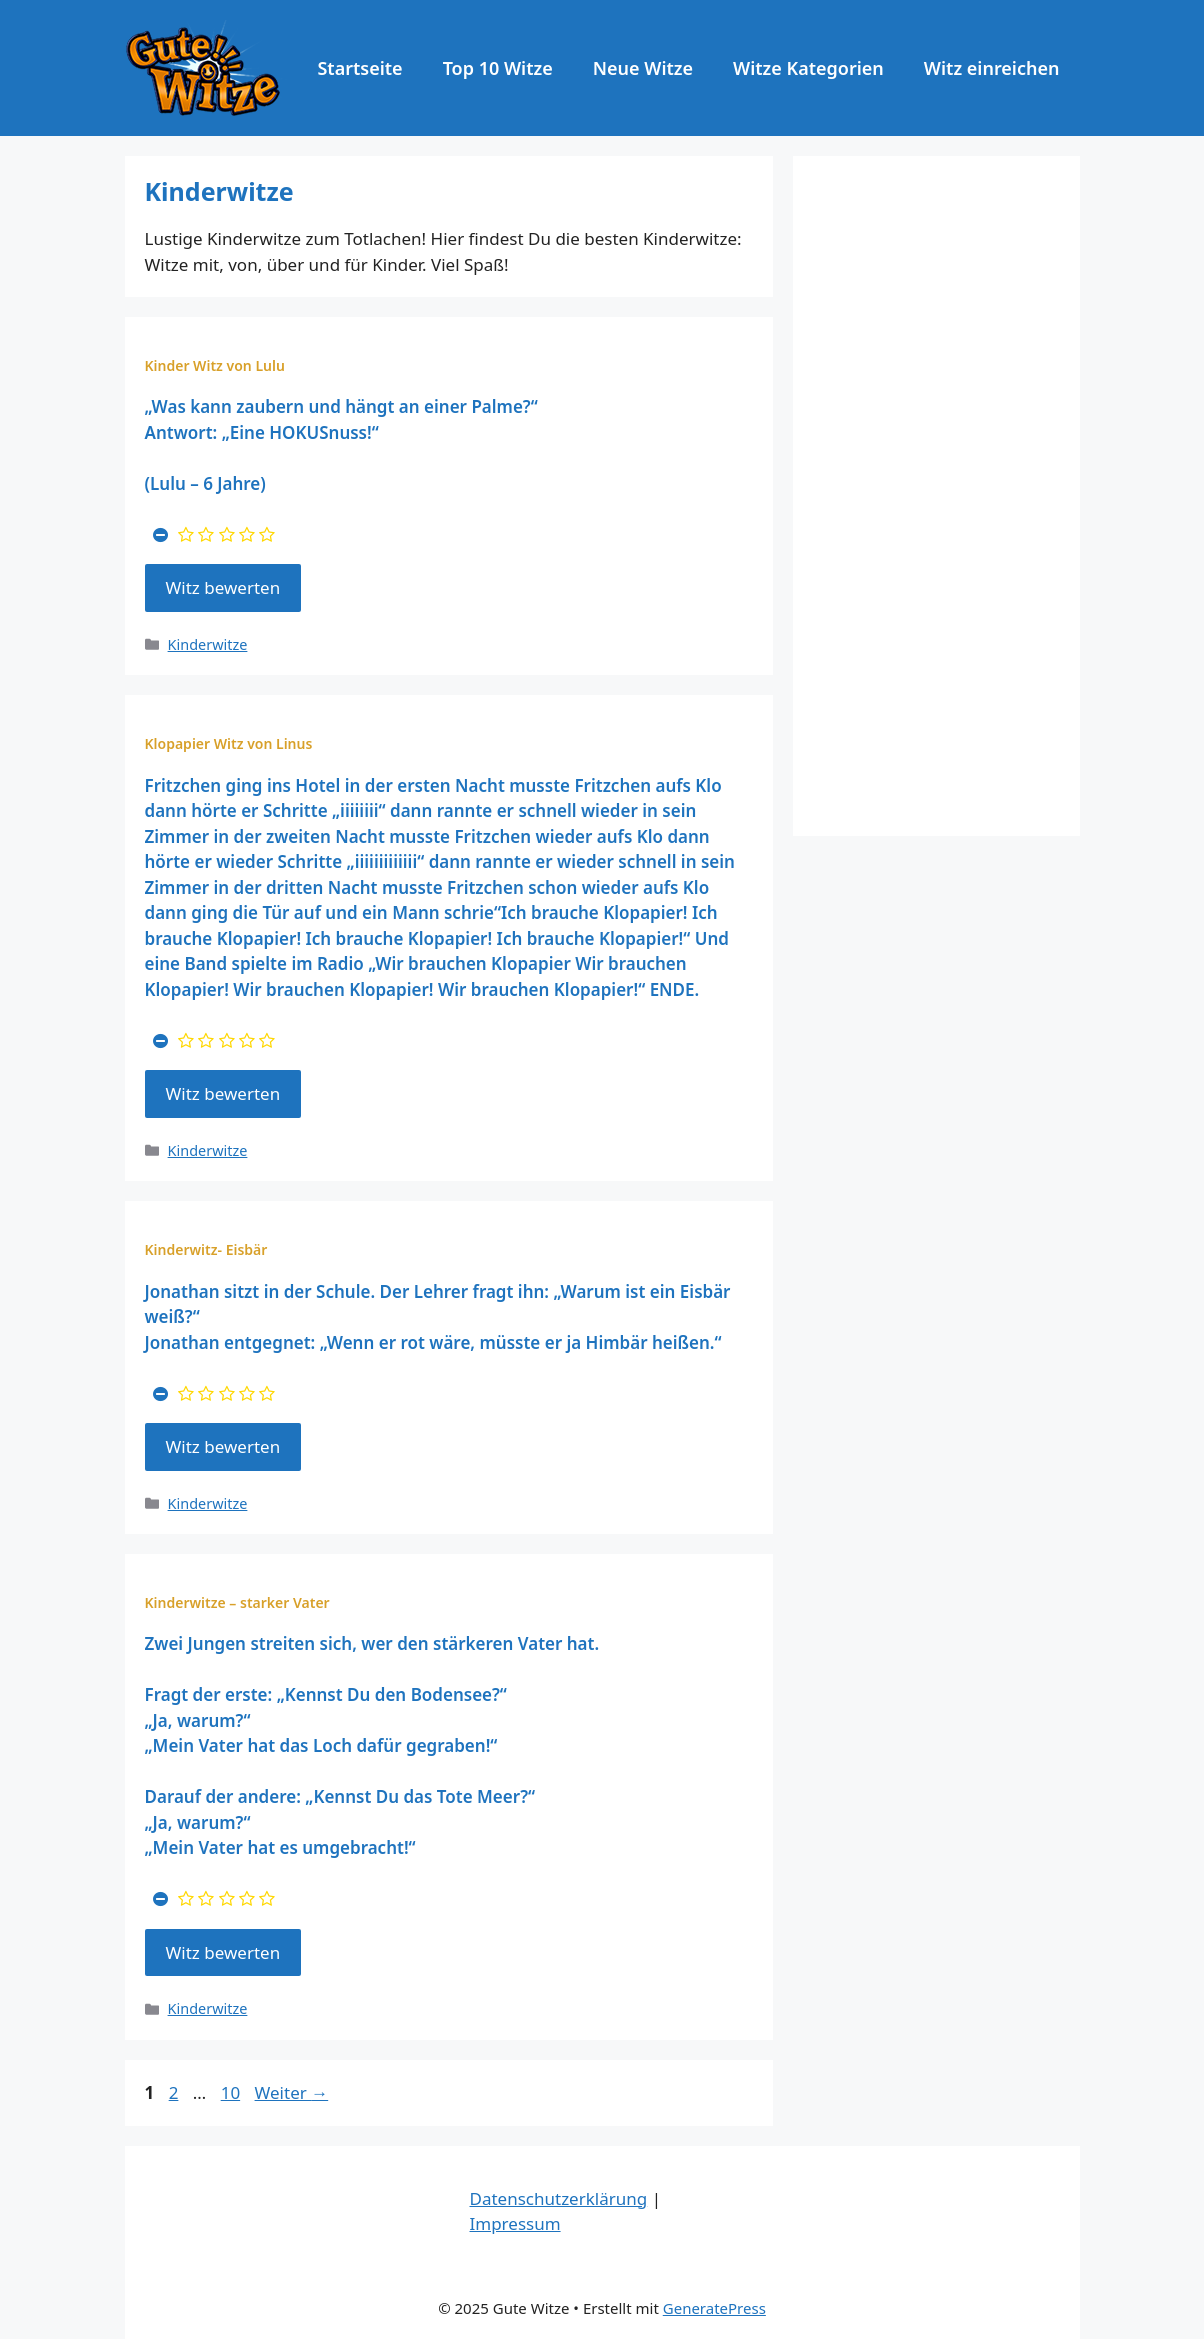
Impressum (515, 2223)
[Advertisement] (936, 496)
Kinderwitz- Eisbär (206, 1249)
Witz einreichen (992, 68)
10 (232, 2092)
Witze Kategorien (808, 68)
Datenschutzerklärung (559, 2198)
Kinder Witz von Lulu (215, 365)
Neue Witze (643, 68)
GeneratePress (714, 2308)
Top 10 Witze (498, 68)
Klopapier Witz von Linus (229, 743)
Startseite (359, 68)
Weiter (292, 2092)
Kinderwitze (208, 644)
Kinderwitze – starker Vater (237, 1602)
